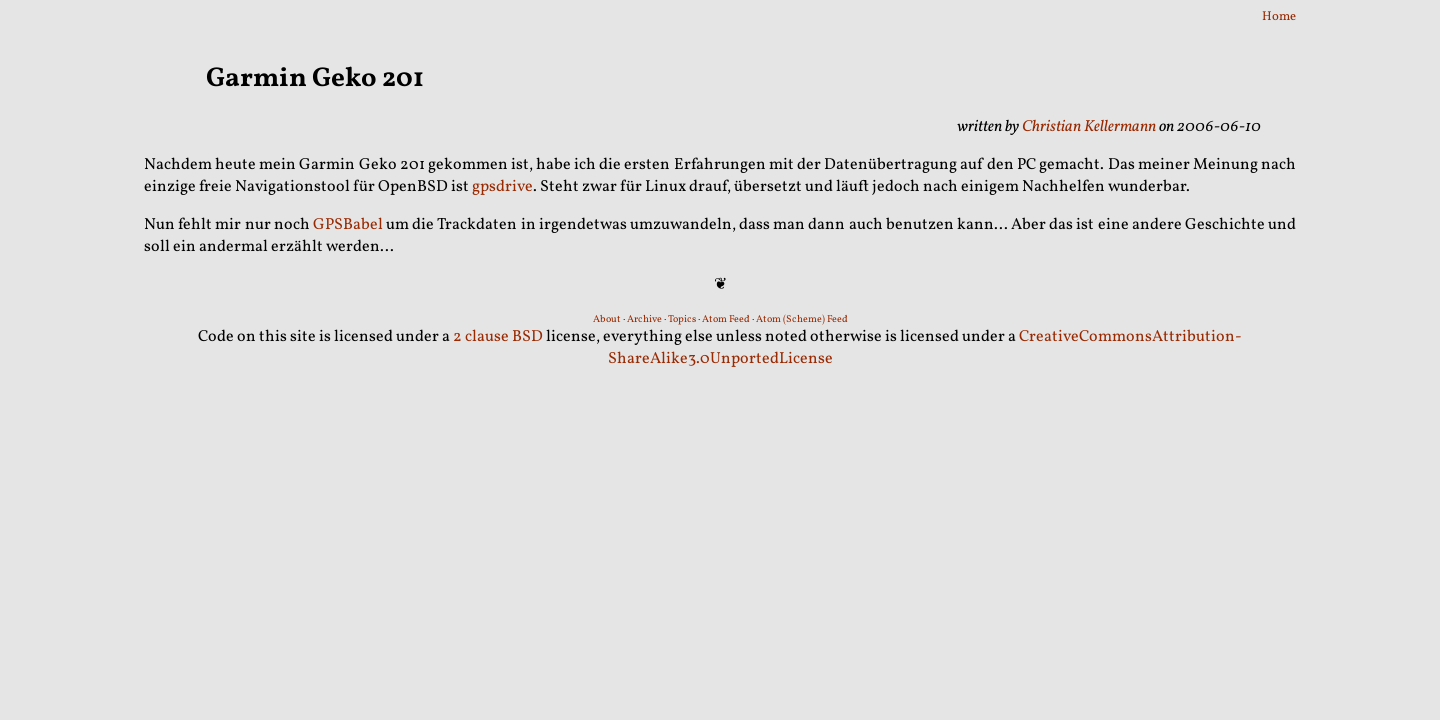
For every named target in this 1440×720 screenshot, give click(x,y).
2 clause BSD (498, 337)
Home (1279, 17)
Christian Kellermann (1089, 127)
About (607, 319)
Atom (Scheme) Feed (802, 319)
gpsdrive (502, 187)
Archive (644, 319)
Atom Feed (726, 319)
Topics (682, 319)
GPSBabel (348, 225)
